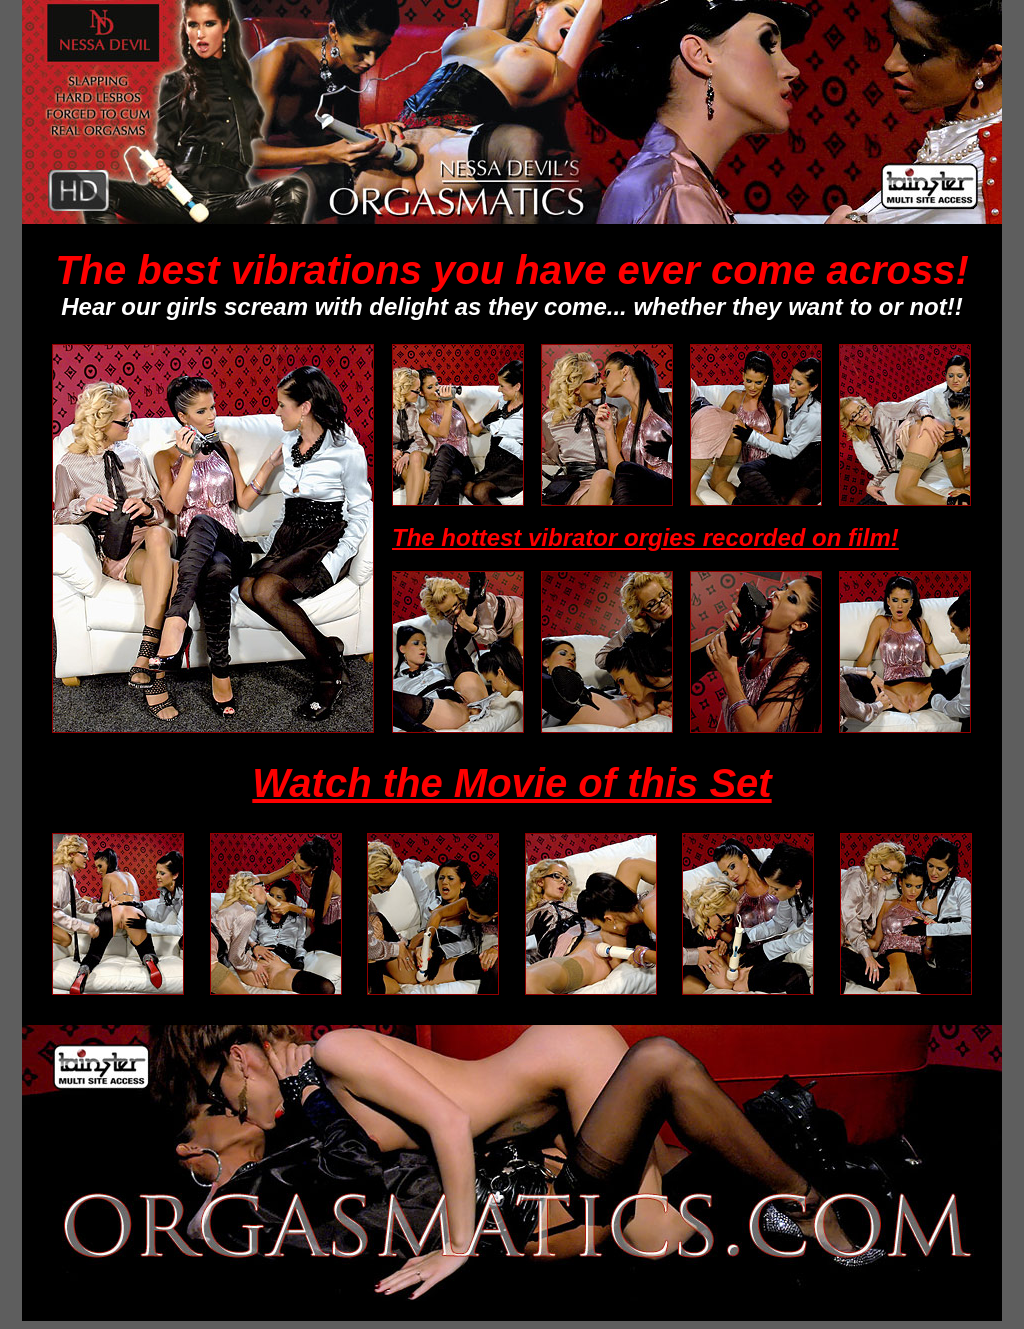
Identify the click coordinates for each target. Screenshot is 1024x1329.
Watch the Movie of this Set (511, 783)
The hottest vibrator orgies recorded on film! (645, 537)
